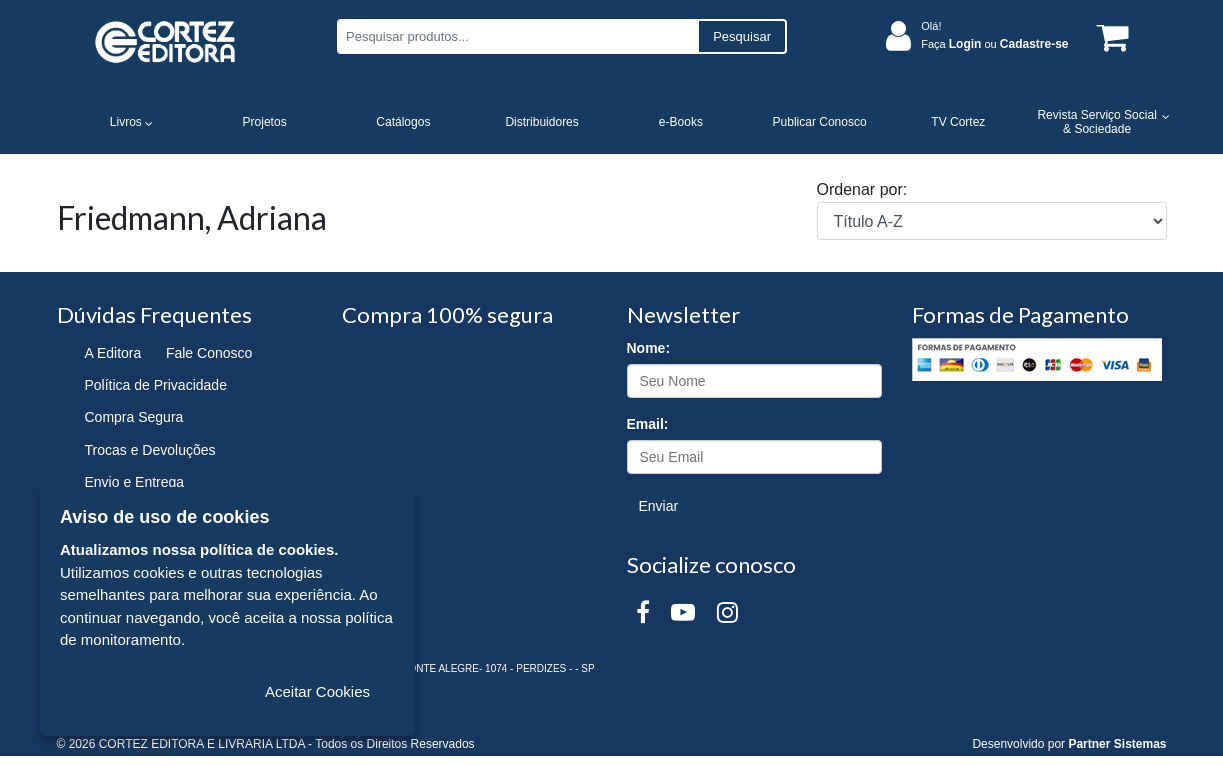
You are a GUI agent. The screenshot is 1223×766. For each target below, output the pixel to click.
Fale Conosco (209, 353)
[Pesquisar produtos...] (517, 36)
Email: (648, 424)
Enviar (659, 506)
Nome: (649, 348)
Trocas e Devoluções (150, 450)
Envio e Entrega (135, 482)
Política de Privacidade (156, 385)
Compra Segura (134, 417)
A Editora (113, 353)
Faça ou (994, 44)
